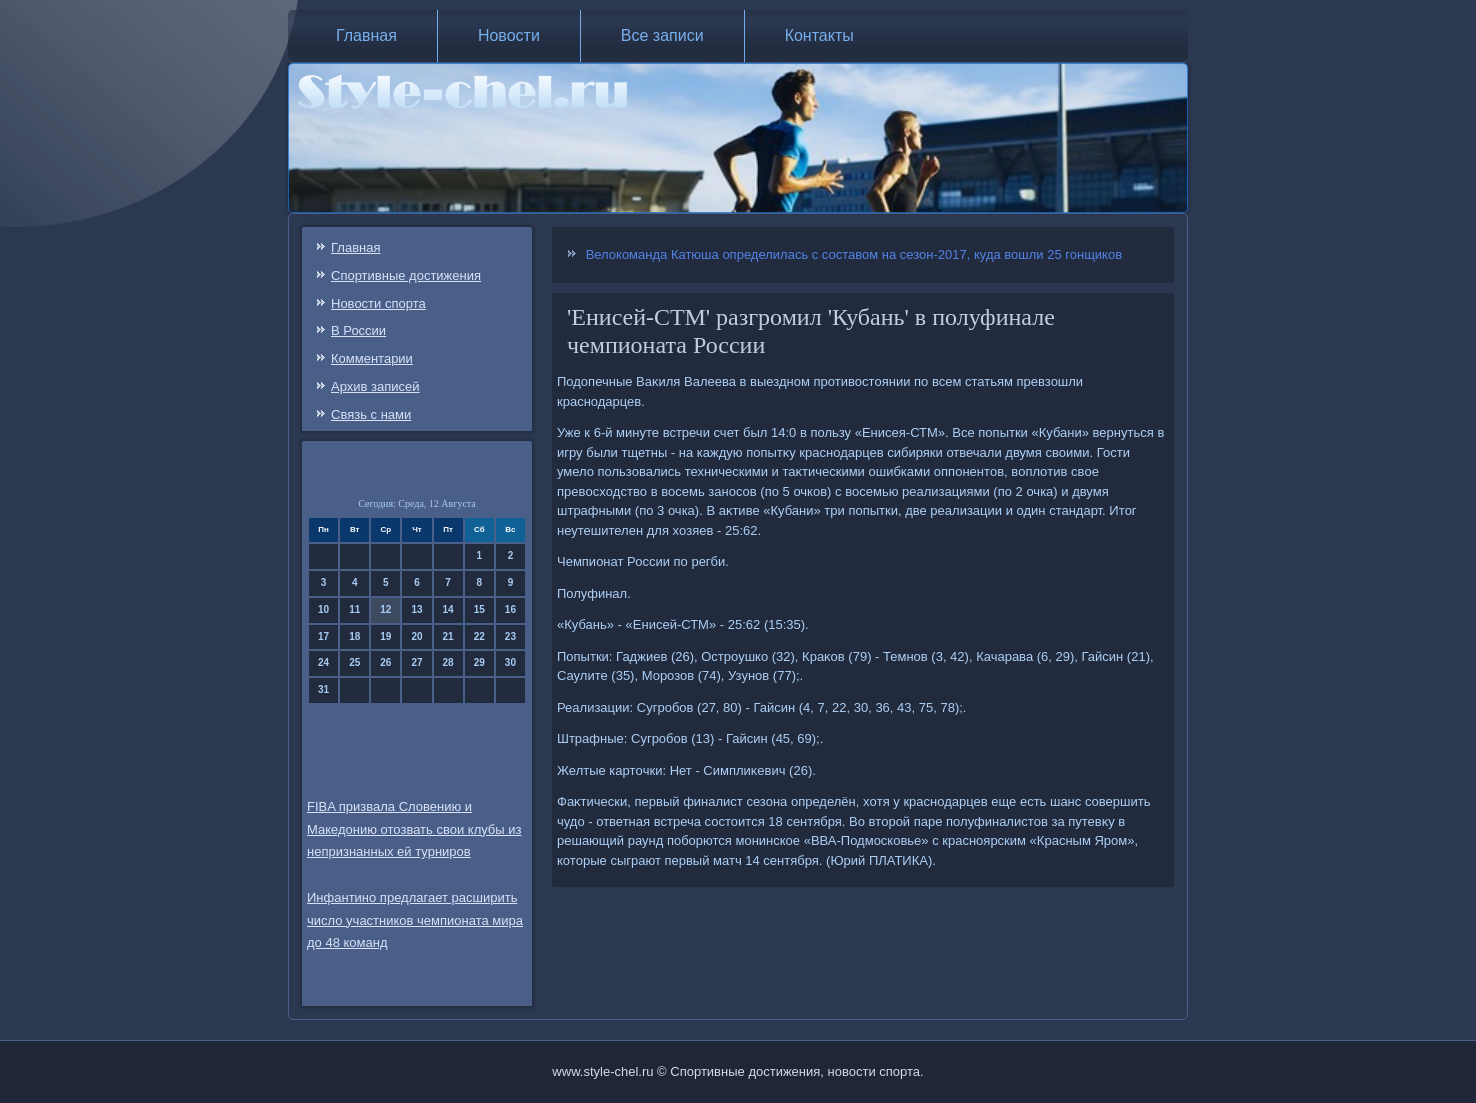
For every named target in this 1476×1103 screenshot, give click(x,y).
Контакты (819, 35)
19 (385, 636)
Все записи (662, 35)
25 (354, 662)
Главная (366, 35)
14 (448, 609)
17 (323, 636)
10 (323, 609)
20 (416, 636)
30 (510, 662)
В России (358, 330)
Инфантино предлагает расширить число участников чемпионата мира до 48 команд (415, 920)
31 (323, 689)
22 (479, 636)
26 (385, 662)
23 (510, 636)
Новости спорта (378, 303)
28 (448, 662)
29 (479, 662)
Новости (509, 35)
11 (354, 609)
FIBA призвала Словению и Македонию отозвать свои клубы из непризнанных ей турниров (414, 829)
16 (510, 609)
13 (416, 609)
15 (479, 609)
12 (385, 609)
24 (323, 662)
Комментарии (372, 358)
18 (354, 636)
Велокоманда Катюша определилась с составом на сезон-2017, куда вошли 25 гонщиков (854, 254)
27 (416, 662)
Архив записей (375, 386)
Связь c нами (371, 414)
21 (448, 636)
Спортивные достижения (406, 275)
